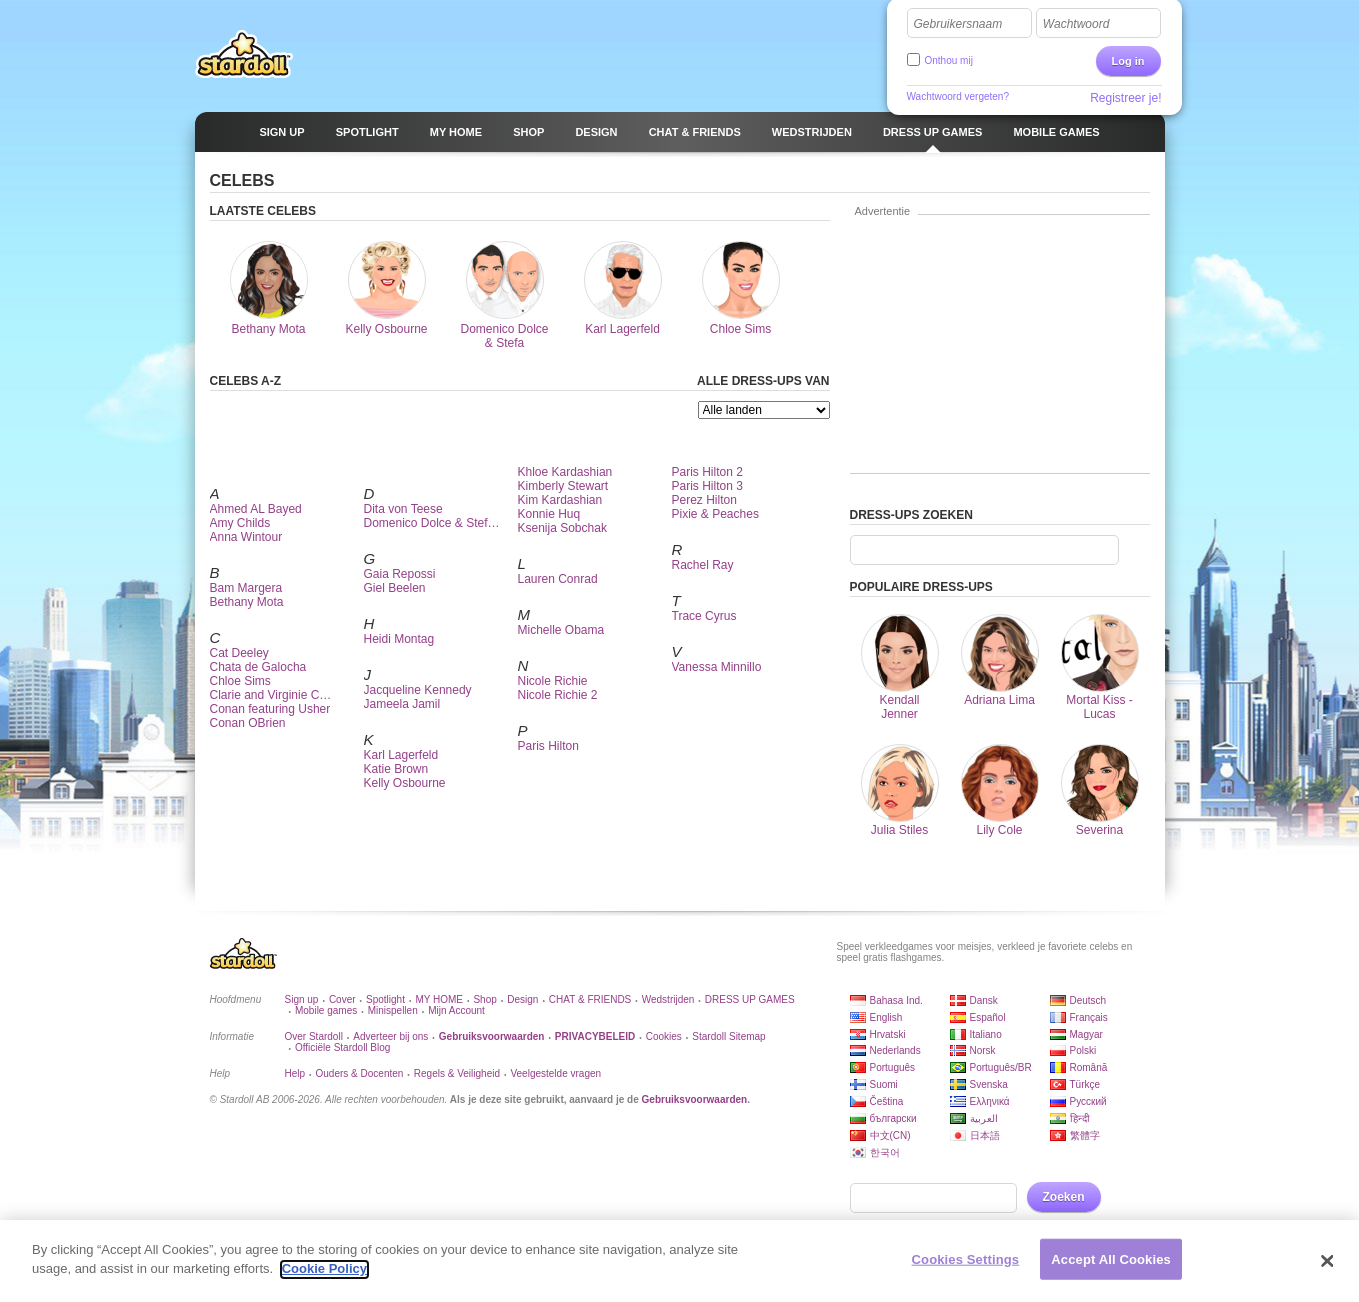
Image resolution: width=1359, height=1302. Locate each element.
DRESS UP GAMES (750, 999)
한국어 (885, 1152)
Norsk (983, 1050)
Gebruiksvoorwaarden (695, 1099)
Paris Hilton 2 (707, 472)
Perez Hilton (704, 500)
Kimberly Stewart (563, 486)
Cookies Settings (966, 1267)
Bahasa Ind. (896, 1000)
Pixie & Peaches (715, 514)
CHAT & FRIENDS (590, 999)
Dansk (984, 1000)
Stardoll (244, 54)
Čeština (887, 1101)
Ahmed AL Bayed (256, 509)
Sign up (302, 999)
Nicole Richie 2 (558, 695)
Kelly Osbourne (405, 783)
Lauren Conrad (558, 579)
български (893, 1118)
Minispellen (393, 1010)
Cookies (664, 1036)
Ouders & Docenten (360, 1073)
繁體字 (1085, 1135)
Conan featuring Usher (270, 709)
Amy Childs (240, 523)
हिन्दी (1080, 1118)
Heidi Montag (399, 639)
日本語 (985, 1135)
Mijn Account (456, 1010)
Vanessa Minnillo (717, 667)
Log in (1128, 61)
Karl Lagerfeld (401, 755)
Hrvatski (888, 1034)
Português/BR (1001, 1067)
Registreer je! (1125, 98)
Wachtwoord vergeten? (958, 96)
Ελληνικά (990, 1101)
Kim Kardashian (560, 500)
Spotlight (385, 999)
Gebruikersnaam (958, 24)
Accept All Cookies (1111, 1267)
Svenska (989, 1084)
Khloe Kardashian (565, 472)
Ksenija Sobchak (562, 528)
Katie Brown (396, 769)
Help (295, 1073)
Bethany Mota (247, 602)
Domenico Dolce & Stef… (432, 523)
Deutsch (1088, 1000)
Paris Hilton (548, 746)
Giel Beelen (395, 588)
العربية (984, 1118)
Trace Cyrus (704, 616)
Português (893, 1067)
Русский (1088, 1101)
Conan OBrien (248, 723)
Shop (484, 999)
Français (1089, 1017)
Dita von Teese (403, 509)
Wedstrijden (668, 999)
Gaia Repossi (400, 574)
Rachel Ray (703, 565)
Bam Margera (246, 588)
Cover (342, 999)
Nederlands (895, 1050)
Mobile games (326, 1010)
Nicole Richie (553, 681)
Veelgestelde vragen (555, 1073)
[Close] (1328, 1269)
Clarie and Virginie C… (271, 695)
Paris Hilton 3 (707, 486)
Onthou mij (949, 60)
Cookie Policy (324, 1277)
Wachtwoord (1076, 24)
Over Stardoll (314, 1036)
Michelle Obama (561, 630)
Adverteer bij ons (390, 1036)
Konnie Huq (549, 514)
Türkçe (1085, 1084)
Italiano (986, 1034)
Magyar (1086, 1034)
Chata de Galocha (258, 667)
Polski (1083, 1050)
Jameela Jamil (402, 704)
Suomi (884, 1084)
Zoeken (1064, 1197)
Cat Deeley (239, 653)
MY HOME (439, 999)
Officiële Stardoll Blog (342, 1047)
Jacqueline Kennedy (418, 690)
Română (1089, 1067)
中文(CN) (890, 1135)
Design (522, 999)
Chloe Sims (240, 681)
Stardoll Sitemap (728, 1036)
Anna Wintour (246, 537)
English (886, 1017)
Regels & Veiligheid (457, 1073)
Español (988, 1017)
